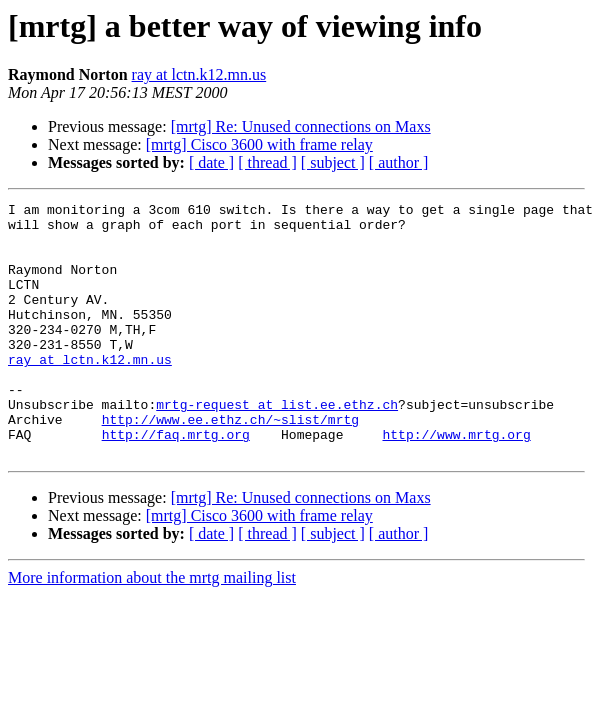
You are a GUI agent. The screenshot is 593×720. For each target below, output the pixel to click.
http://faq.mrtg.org (176, 482)
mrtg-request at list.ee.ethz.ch (277, 446)
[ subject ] (333, 162)
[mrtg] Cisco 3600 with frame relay (259, 144)
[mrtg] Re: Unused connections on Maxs (301, 126)
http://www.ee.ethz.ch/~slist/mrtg (230, 464)
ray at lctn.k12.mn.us (199, 74)
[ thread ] (267, 162)
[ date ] (211, 162)
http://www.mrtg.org (456, 482)
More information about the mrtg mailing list (152, 628)
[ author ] (399, 162)
